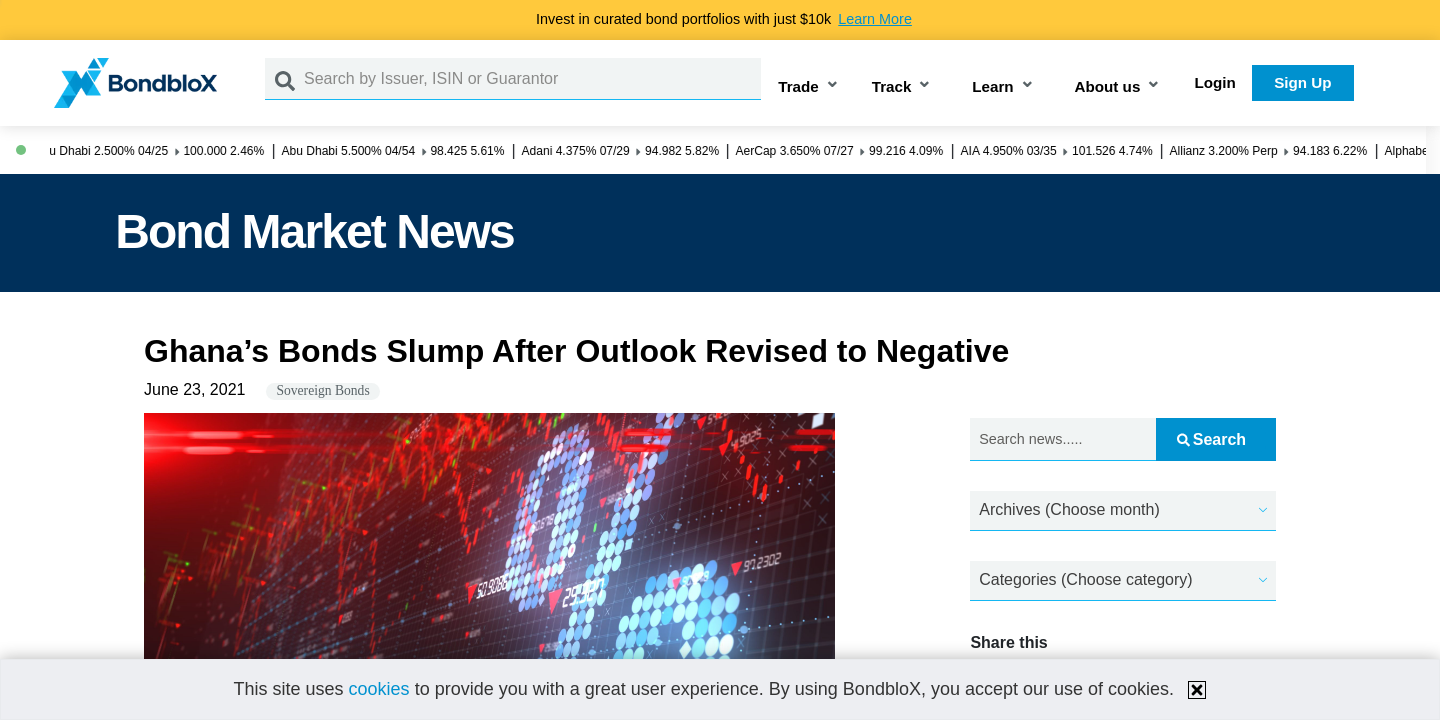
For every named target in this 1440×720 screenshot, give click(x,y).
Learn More (875, 19)
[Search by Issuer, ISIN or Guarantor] (532, 79)
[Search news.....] (1063, 439)
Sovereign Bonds (322, 390)
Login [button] (1215, 82)
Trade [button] (798, 86)
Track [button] (892, 86)
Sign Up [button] (1302, 82)
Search (1211, 439)
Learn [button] (992, 86)
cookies (379, 689)
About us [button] (1108, 86)
